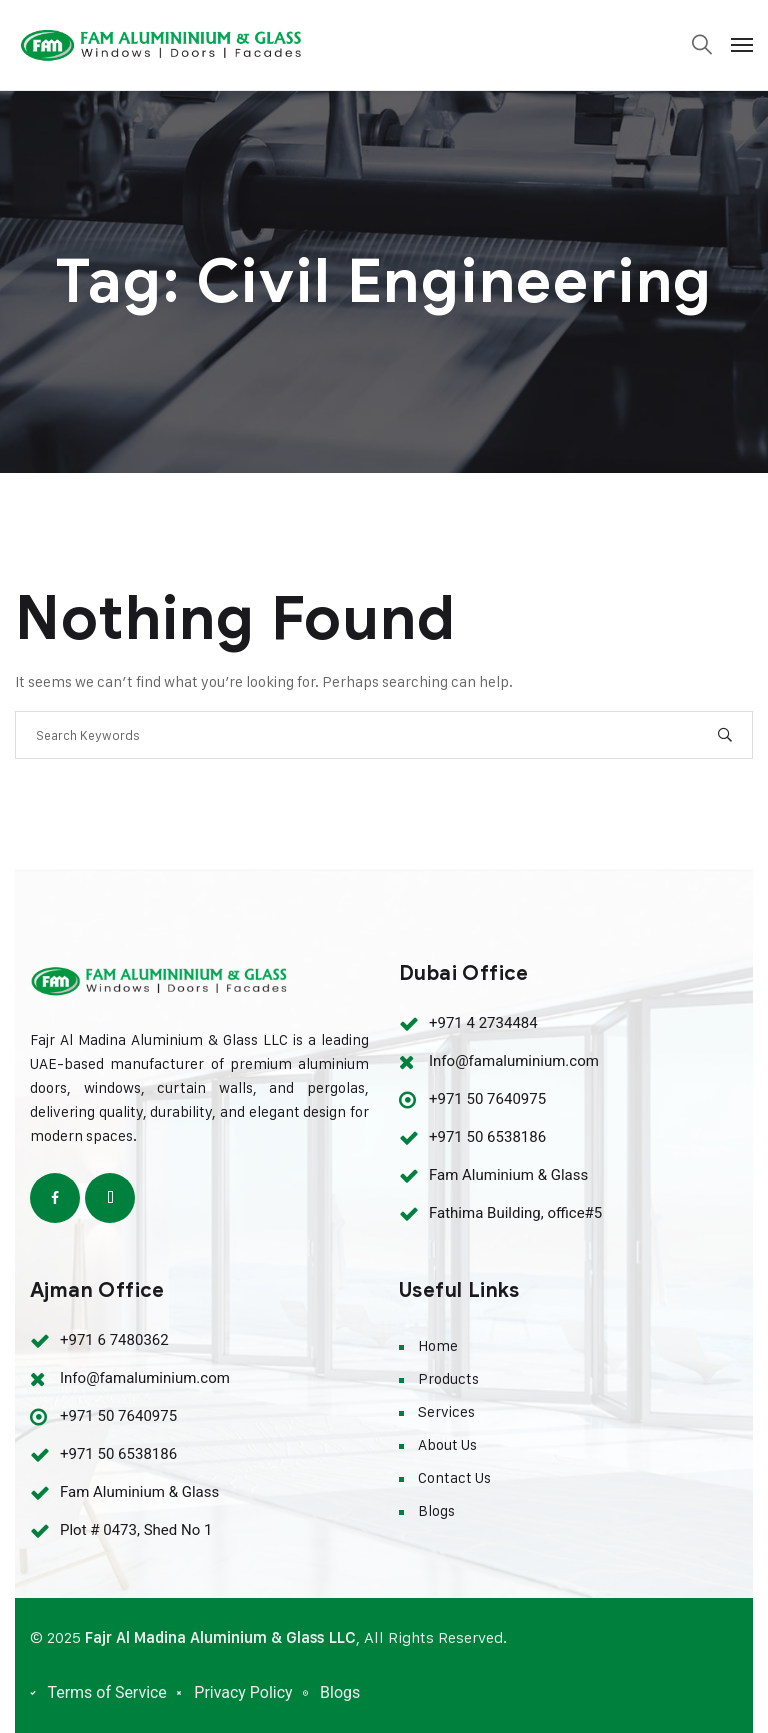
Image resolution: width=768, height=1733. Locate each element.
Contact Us (454, 1477)
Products (448, 1378)
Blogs (436, 1510)
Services (446, 1411)
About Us (447, 1444)
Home (438, 1345)
